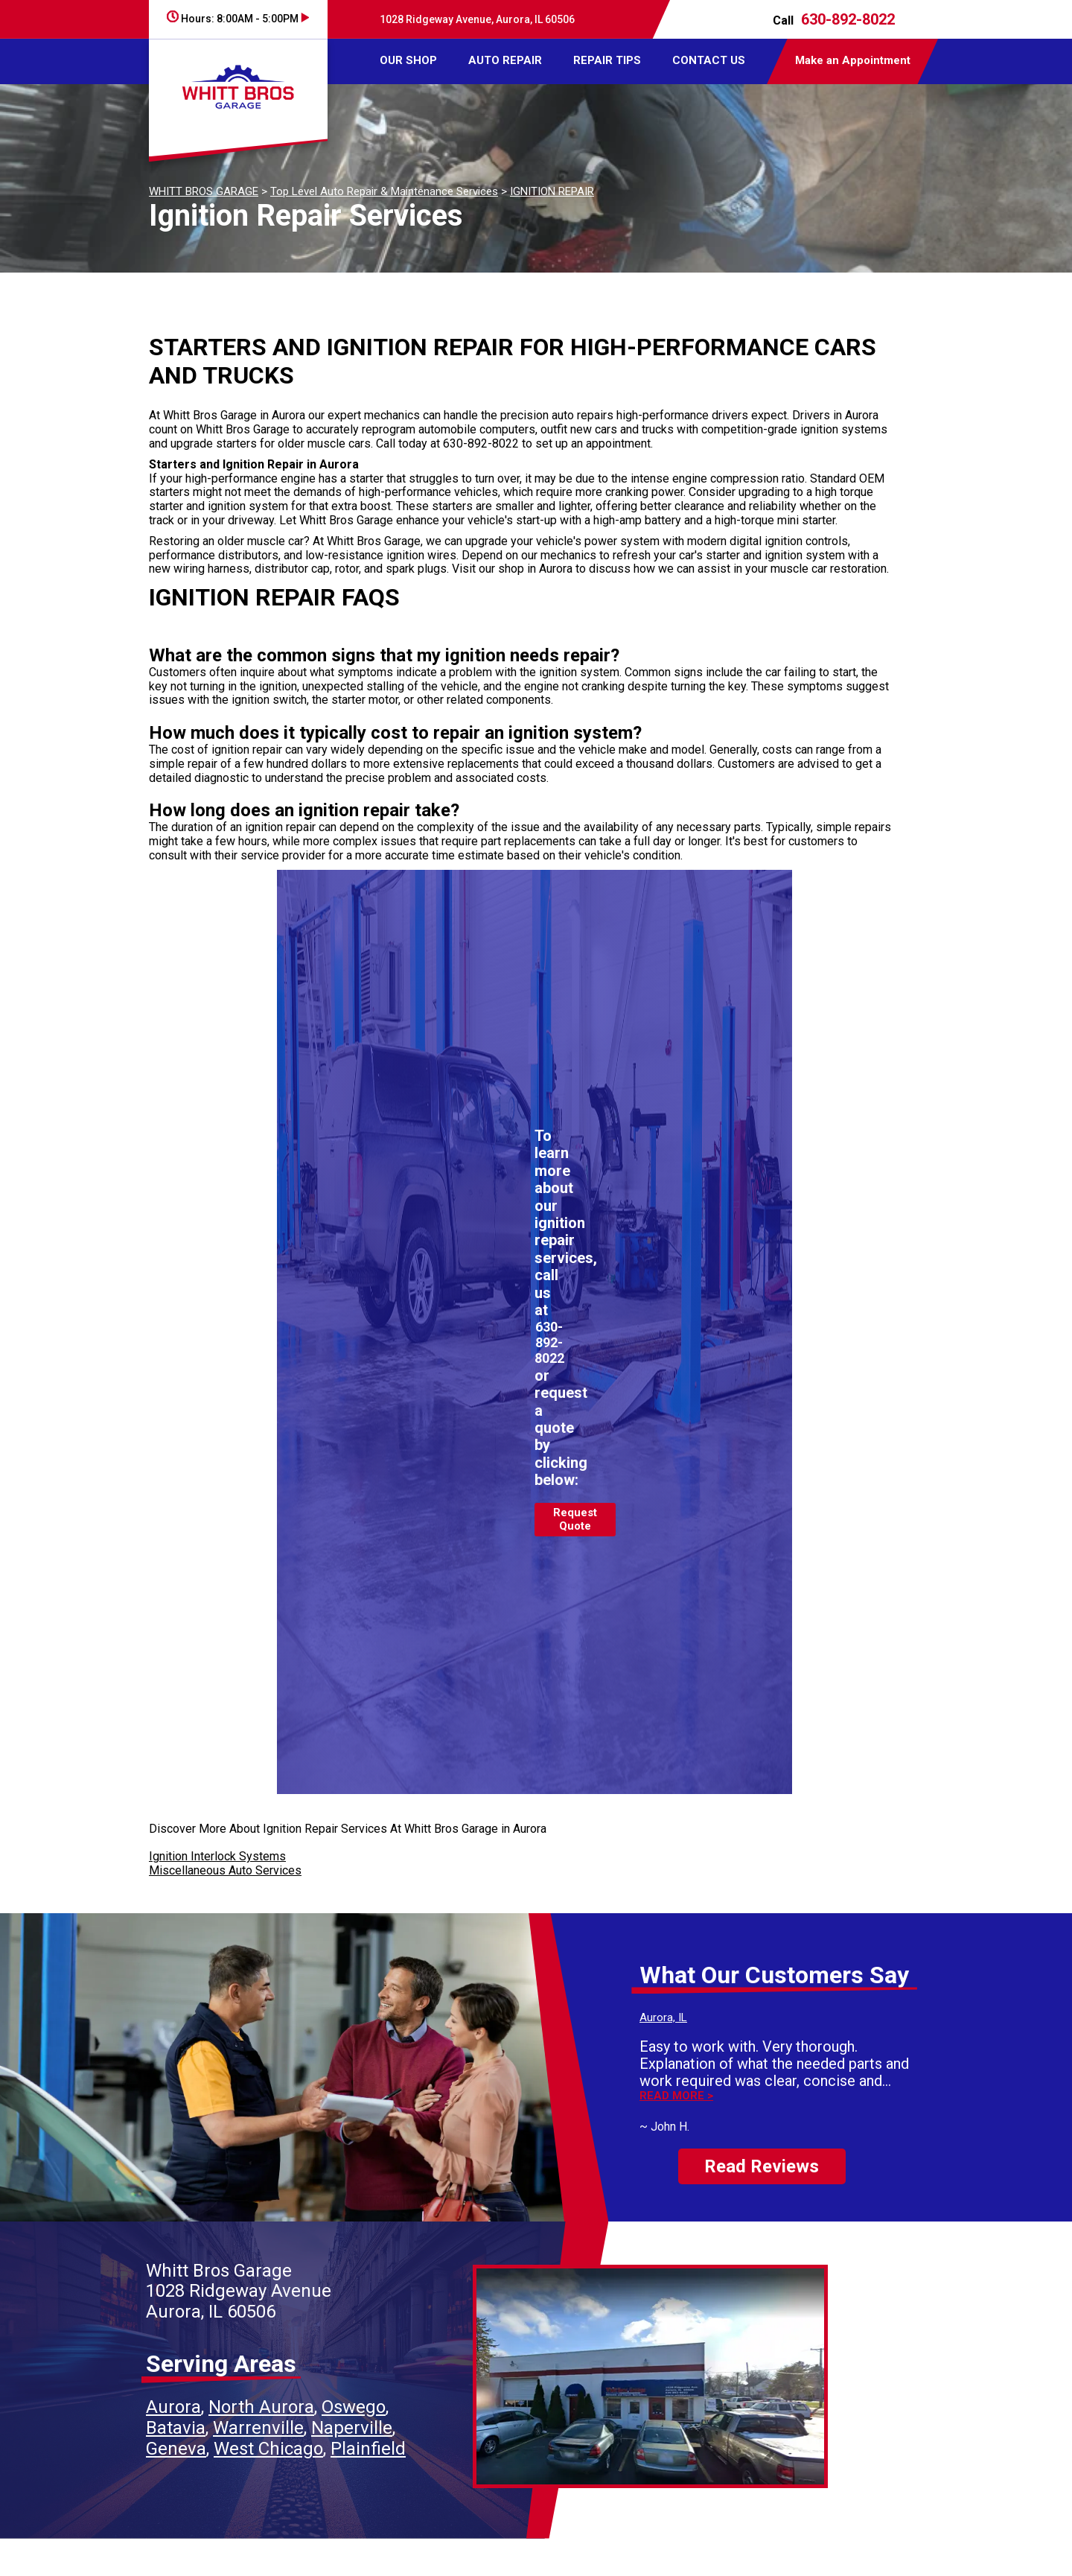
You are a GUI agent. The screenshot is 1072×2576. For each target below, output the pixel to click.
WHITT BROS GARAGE (203, 191)
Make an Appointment (852, 60)
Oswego (354, 2407)
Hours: (238, 19)
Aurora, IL (663, 2017)
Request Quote (575, 1519)
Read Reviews (761, 2166)
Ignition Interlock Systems (217, 1856)
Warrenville (258, 2427)
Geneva (176, 2448)
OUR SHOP (408, 60)
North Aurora (261, 2407)
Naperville (351, 2427)
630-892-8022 (848, 19)
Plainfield (368, 2448)
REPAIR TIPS (607, 60)
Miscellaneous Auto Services (225, 1870)
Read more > (676, 2096)
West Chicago (268, 2448)
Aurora (173, 2407)
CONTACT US (708, 60)
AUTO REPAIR (505, 60)
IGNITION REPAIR (552, 191)
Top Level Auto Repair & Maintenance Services (384, 191)
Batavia (175, 2427)
